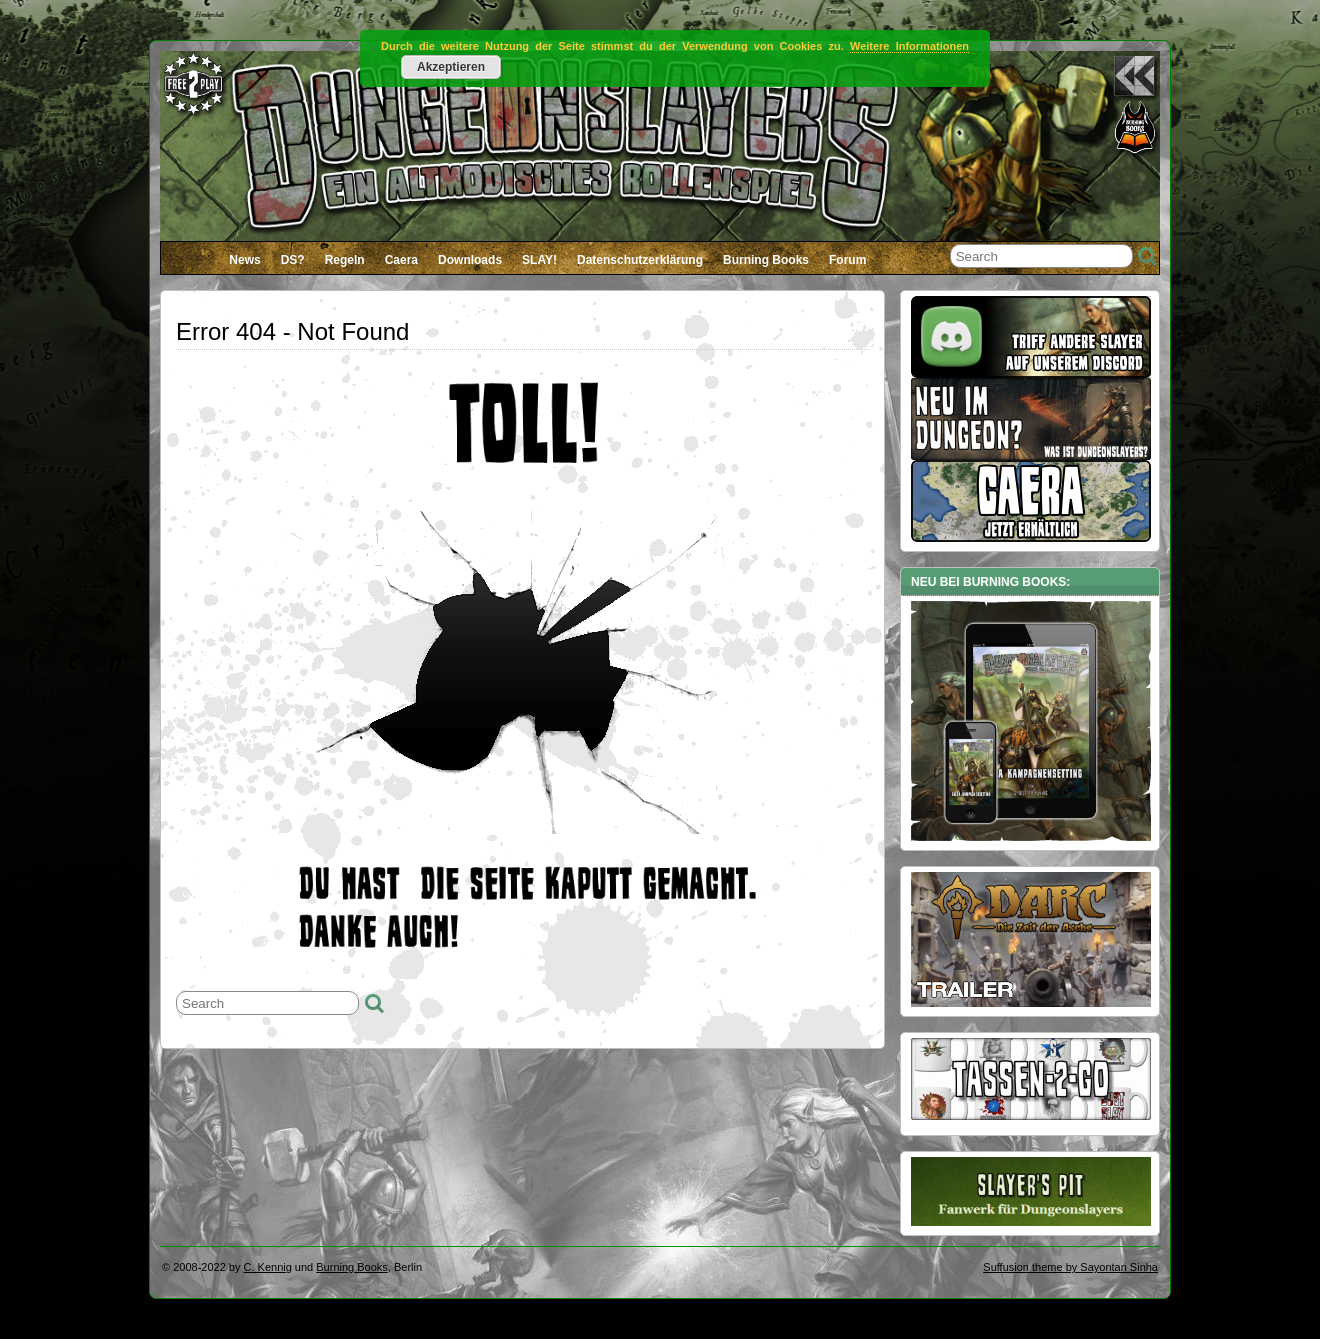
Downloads (470, 260)
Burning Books (766, 260)
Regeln (345, 260)
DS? (293, 260)
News (244, 260)
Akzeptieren (451, 67)
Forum (847, 260)
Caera (401, 260)
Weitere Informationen (909, 46)
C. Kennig (268, 1267)
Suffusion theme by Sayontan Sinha (1070, 1267)
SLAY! (539, 260)
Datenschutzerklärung (640, 260)
